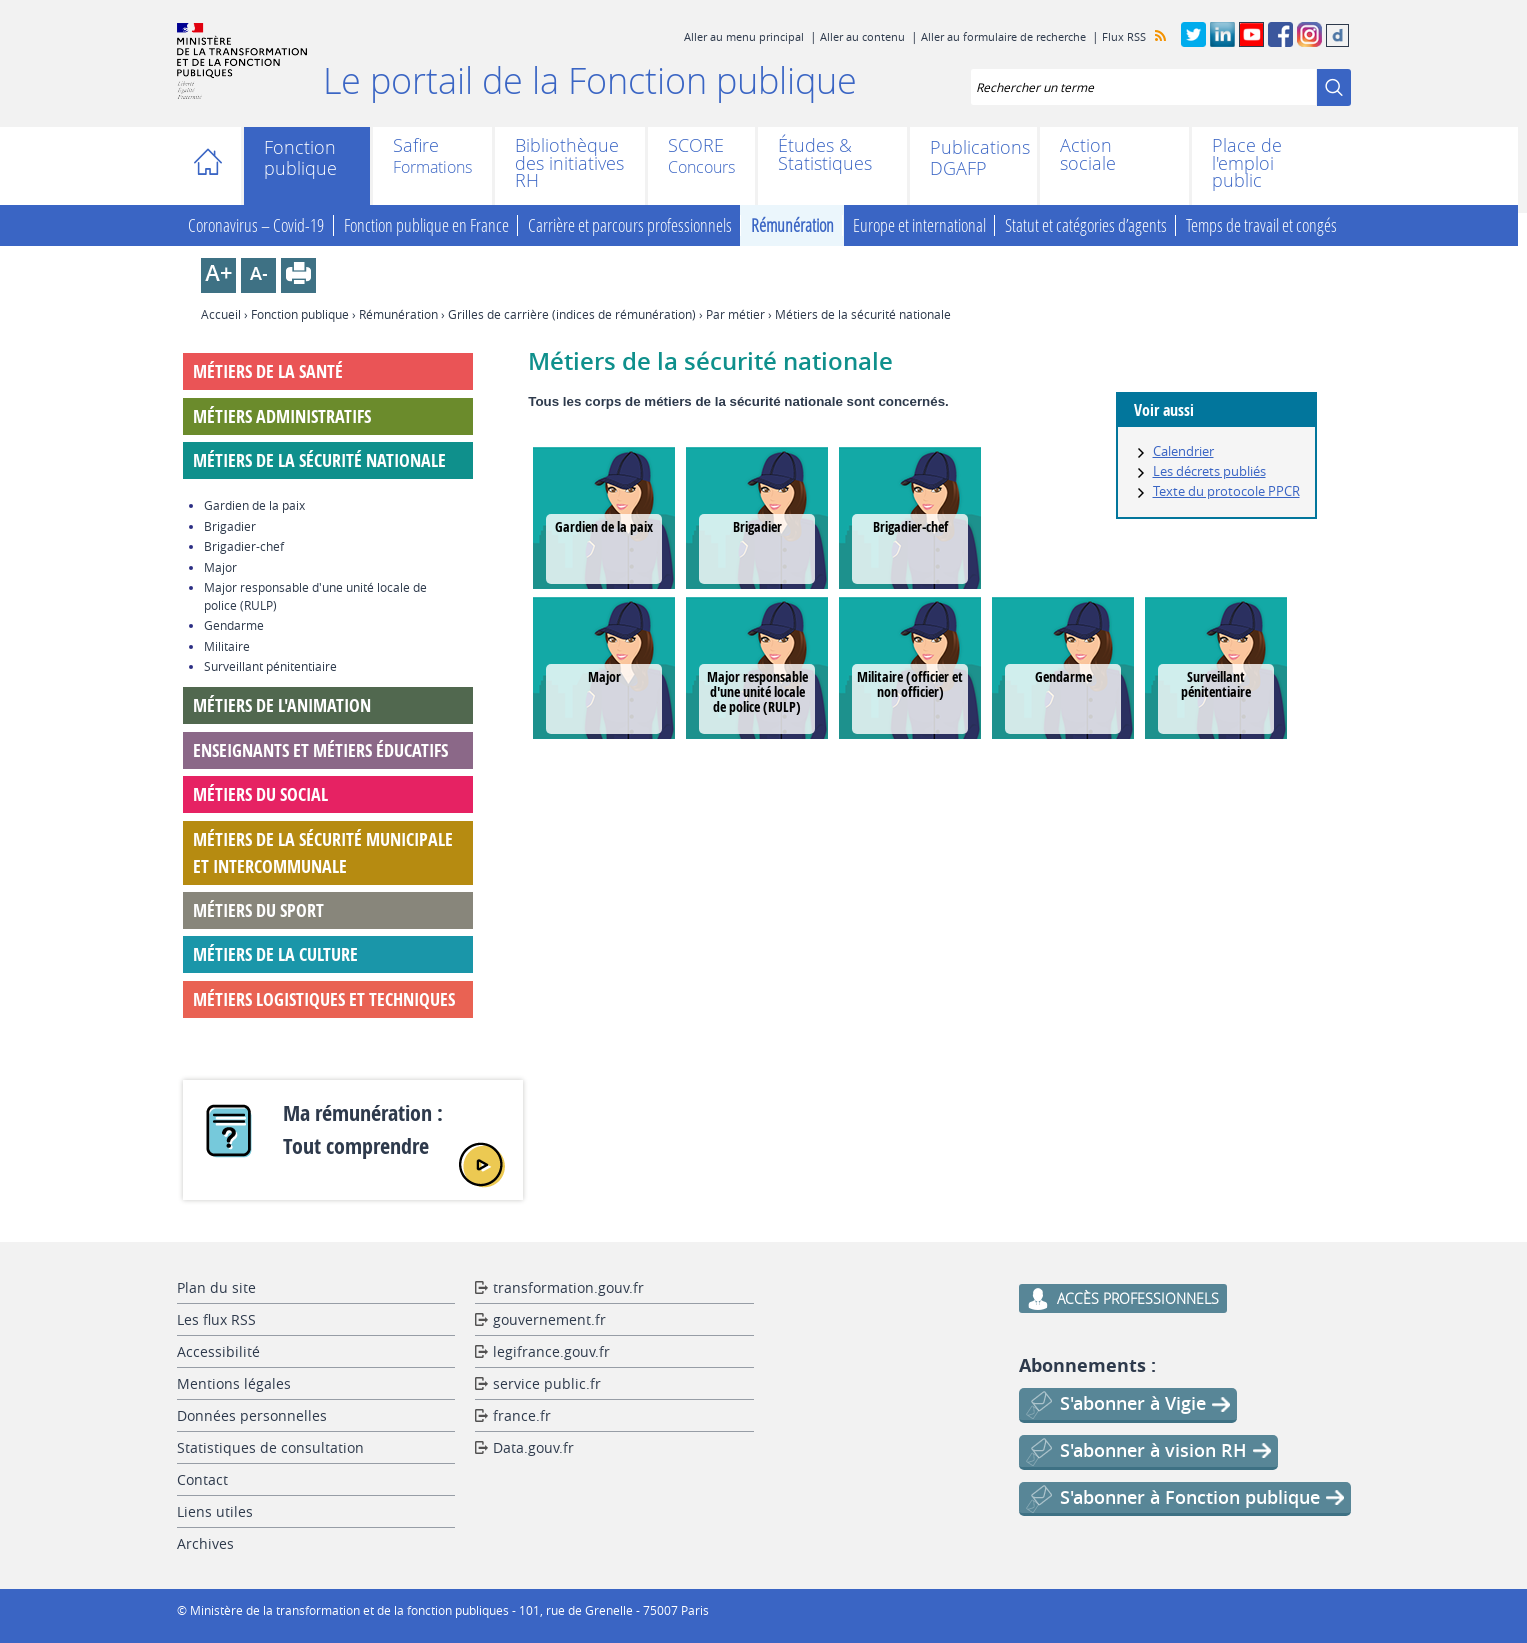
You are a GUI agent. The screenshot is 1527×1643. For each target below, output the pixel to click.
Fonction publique (300, 158)
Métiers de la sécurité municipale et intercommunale (323, 853)
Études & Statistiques (825, 154)
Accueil (214, 166)
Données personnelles (252, 1415)
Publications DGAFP (973, 158)
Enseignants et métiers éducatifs (320, 750)
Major (604, 676)
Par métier (735, 314)
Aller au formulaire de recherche (1003, 36)
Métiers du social (260, 794)
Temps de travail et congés (1261, 225)
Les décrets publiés (1209, 471)
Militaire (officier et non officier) (910, 684)
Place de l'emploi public (1247, 163)
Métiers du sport (258, 910)
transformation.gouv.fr (568, 1287)
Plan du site (216, 1287)
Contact (202, 1479)
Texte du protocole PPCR (1226, 491)
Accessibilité (218, 1351)
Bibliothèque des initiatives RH (569, 163)
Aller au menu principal (744, 36)
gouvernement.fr (549, 1319)
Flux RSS (1124, 36)
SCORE (696, 147)
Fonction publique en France (426, 225)
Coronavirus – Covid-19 (256, 225)
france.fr (522, 1415)
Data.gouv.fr (533, 1447)
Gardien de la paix (604, 526)
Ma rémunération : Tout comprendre (363, 1129)
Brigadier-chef (910, 526)
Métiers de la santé (268, 371)
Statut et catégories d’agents (1086, 225)
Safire (416, 147)
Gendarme (1063, 676)
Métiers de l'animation (282, 705)
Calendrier (1183, 451)
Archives (205, 1543)
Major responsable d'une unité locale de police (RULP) (757, 691)
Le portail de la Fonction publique (590, 80)
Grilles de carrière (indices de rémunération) (572, 314)
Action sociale (1088, 154)
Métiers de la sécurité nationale (319, 460)
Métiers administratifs (282, 416)
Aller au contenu (862, 36)
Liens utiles (215, 1511)
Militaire (227, 646)
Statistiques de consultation (270, 1447)
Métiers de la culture (275, 954)
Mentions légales (234, 1383)
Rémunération (792, 225)
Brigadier (757, 526)
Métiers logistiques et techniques (324, 999)
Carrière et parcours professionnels (630, 225)
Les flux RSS (216, 1319)
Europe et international (919, 225)
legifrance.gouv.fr (551, 1351)
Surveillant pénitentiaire (1216, 684)
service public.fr (547, 1383)
